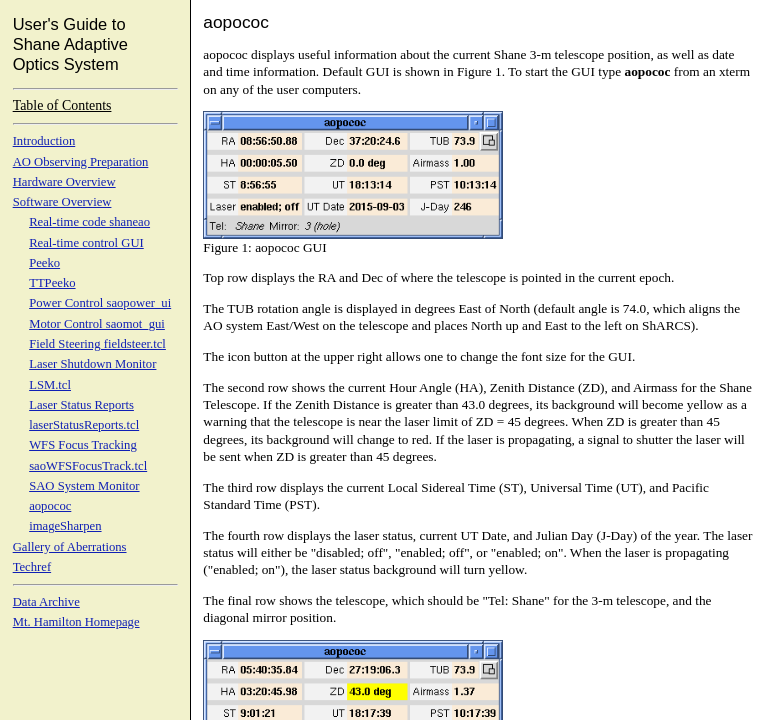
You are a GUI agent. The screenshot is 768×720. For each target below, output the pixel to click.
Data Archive (46, 602)
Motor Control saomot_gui (97, 324)
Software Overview (62, 202)
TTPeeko (52, 283)
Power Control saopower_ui (100, 303)
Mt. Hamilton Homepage (76, 622)
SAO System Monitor (84, 486)
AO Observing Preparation (81, 162)
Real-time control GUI (86, 243)
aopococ (50, 506)
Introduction (44, 141)
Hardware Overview (64, 182)
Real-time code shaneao (89, 222)
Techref (32, 567)
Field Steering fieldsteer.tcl (97, 344)
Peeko (44, 263)
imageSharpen (65, 526)
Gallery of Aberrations (70, 547)
